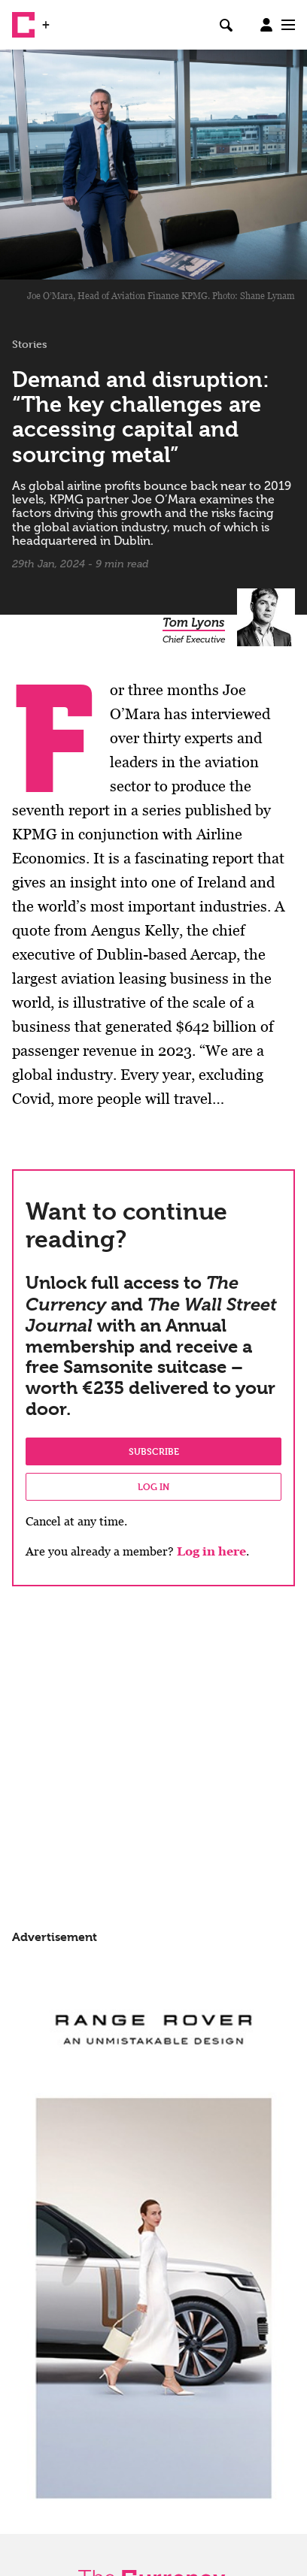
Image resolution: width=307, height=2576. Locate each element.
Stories (29, 344)
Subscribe (154, 1451)
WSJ (66, 19)
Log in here (211, 1551)
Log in (153, 1486)
